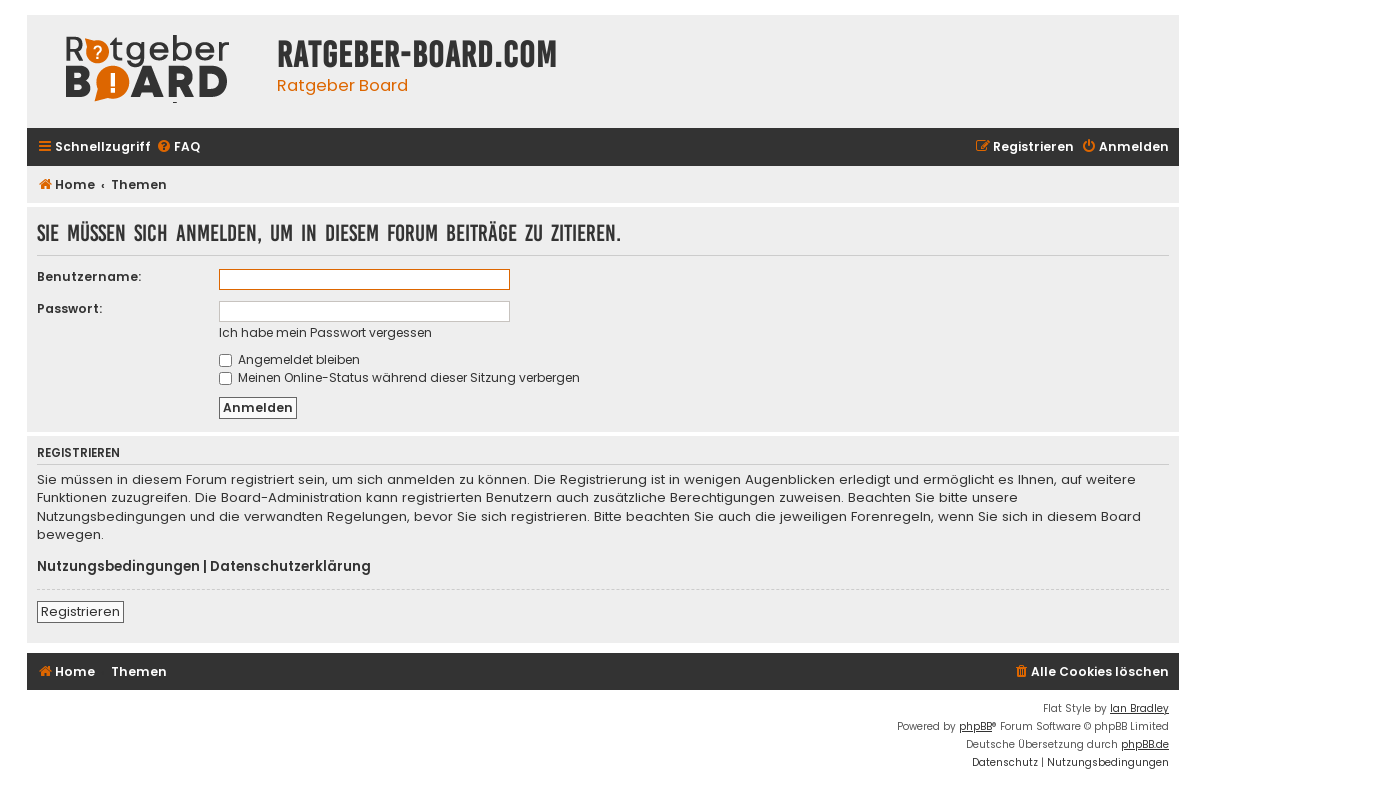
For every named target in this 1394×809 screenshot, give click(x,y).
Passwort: (69, 308)
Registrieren (80, 611)
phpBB (975, 726)
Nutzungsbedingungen (118, 567)
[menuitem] (178, 147)
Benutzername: (89, 276)
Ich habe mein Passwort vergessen (325, 332)
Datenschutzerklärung (290, 567)
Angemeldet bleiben (289, 359)
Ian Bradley (1139, 708)
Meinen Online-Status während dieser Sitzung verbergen (399, 377)
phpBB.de (1145, 744)
